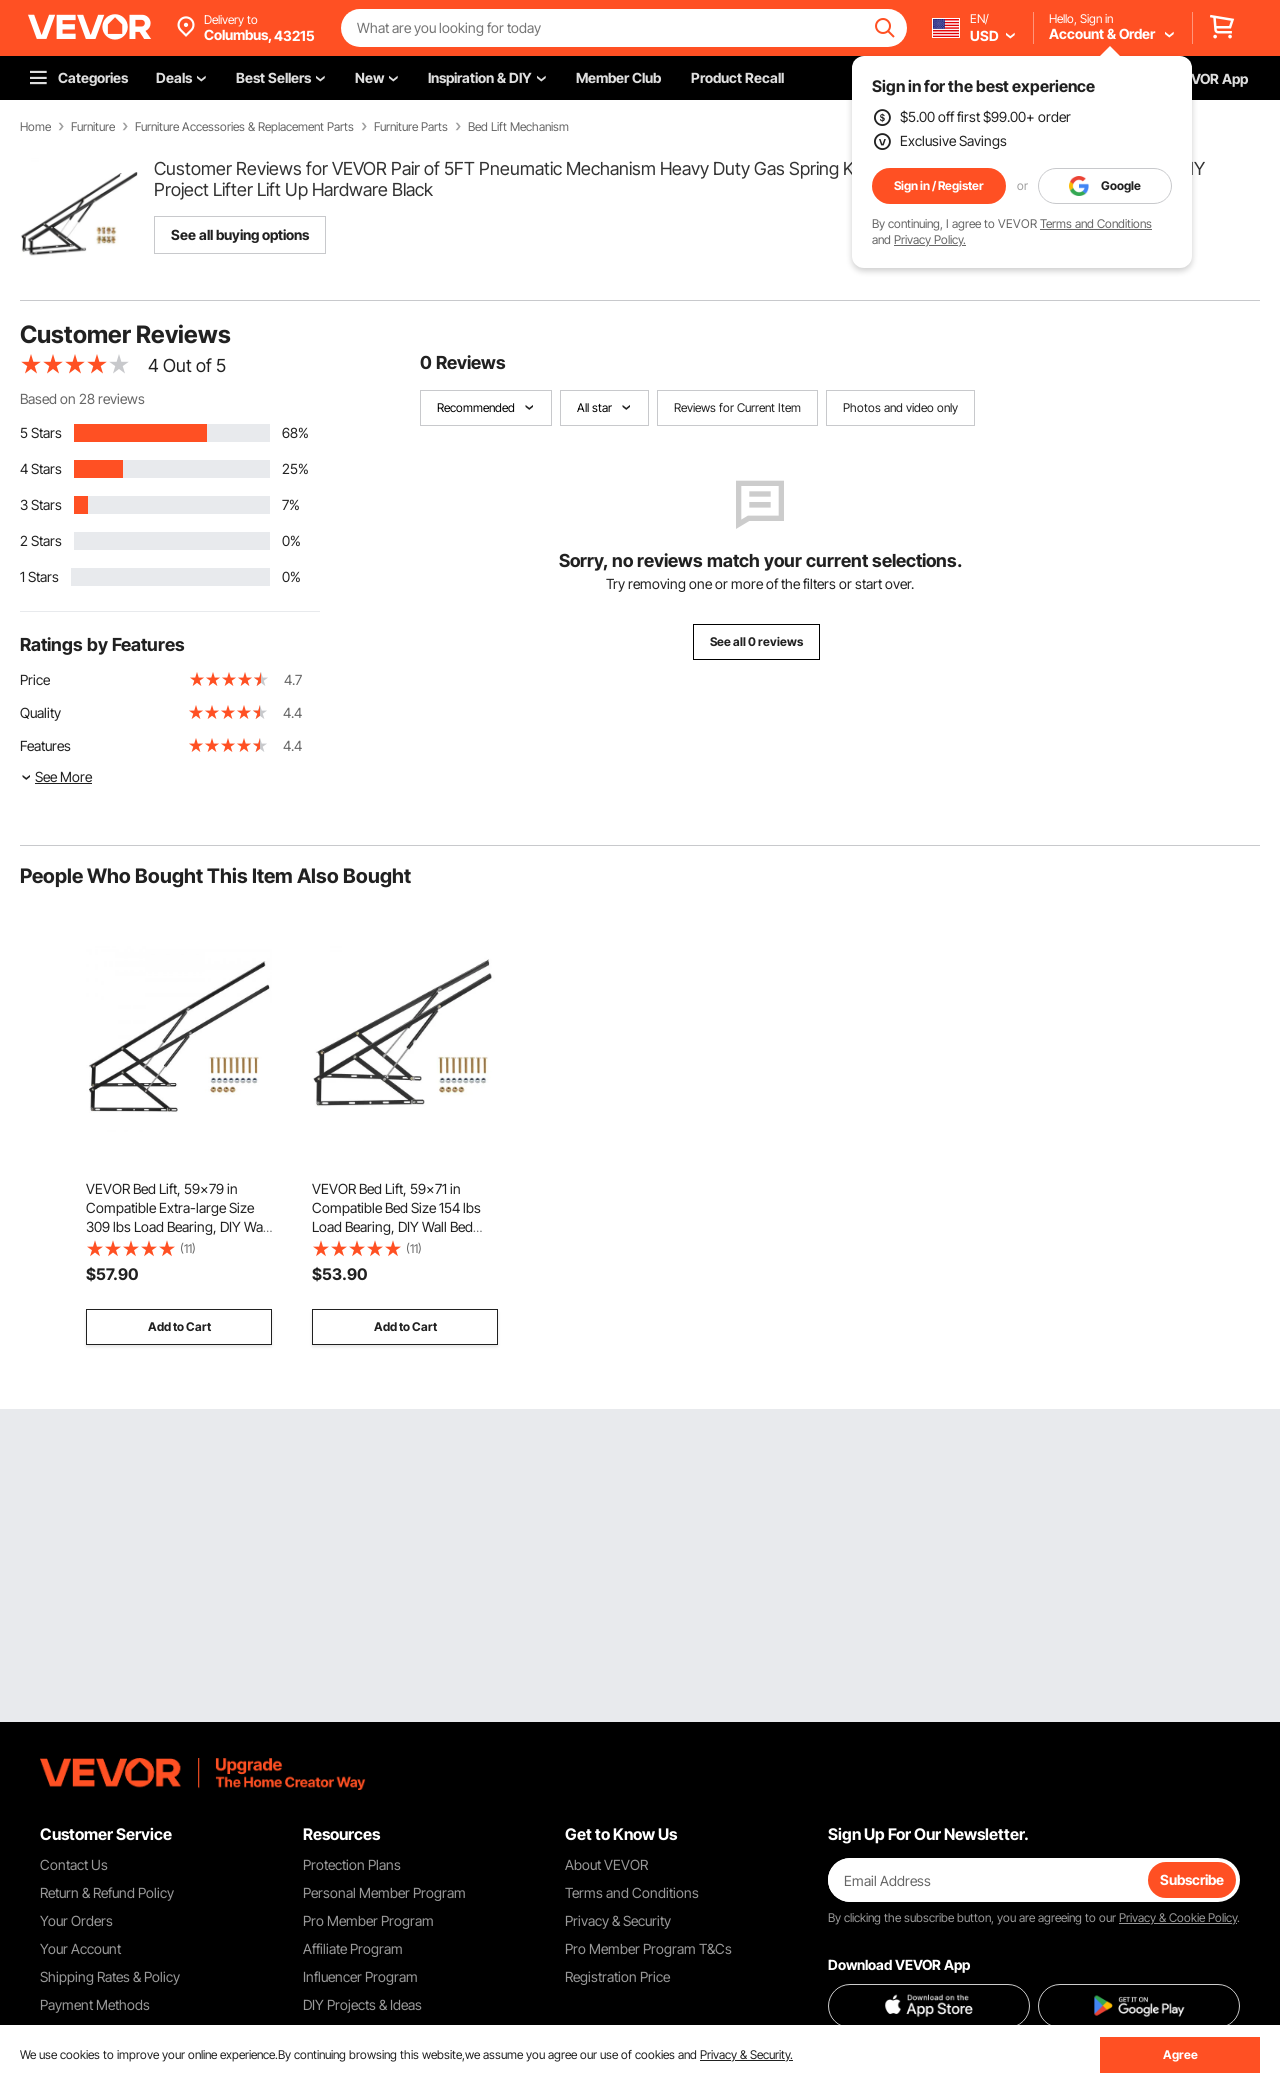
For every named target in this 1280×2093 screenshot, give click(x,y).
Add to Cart (179, 1326)
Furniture (93, 127)
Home (35, 127)
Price (35, 679)
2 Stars (41, 540)
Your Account (80, 1948)
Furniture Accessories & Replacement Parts (244, 127)
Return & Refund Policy (107, 1892)
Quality (40, 712)
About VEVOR (606, 1864)
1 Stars (39, 576)
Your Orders (76, 1920)
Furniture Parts (411, 127)
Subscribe (1192, 1879)
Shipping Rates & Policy (110, 1976)
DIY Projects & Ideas (362, 2004)
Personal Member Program (384, 1892)
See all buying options (240, 234)
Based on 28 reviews (82, 398)
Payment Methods (95, 2004)
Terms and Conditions (1096, 223)
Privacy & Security (618, 1920)
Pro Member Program (368, 1920)
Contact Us (74, 1864)
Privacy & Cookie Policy (1178, 1917)
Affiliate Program (353, 1948)
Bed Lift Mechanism (518, 127)
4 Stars (41, 468)
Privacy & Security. (746, 2054)
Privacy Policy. (930, 239)
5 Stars (41, 432)
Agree (1180, 2054)
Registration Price (617, 1976)
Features (45, 745)
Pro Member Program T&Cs (648, 1948)
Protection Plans (352, 1864)
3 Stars (41, 504)
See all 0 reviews (756, 641)
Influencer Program (360, 1976)
